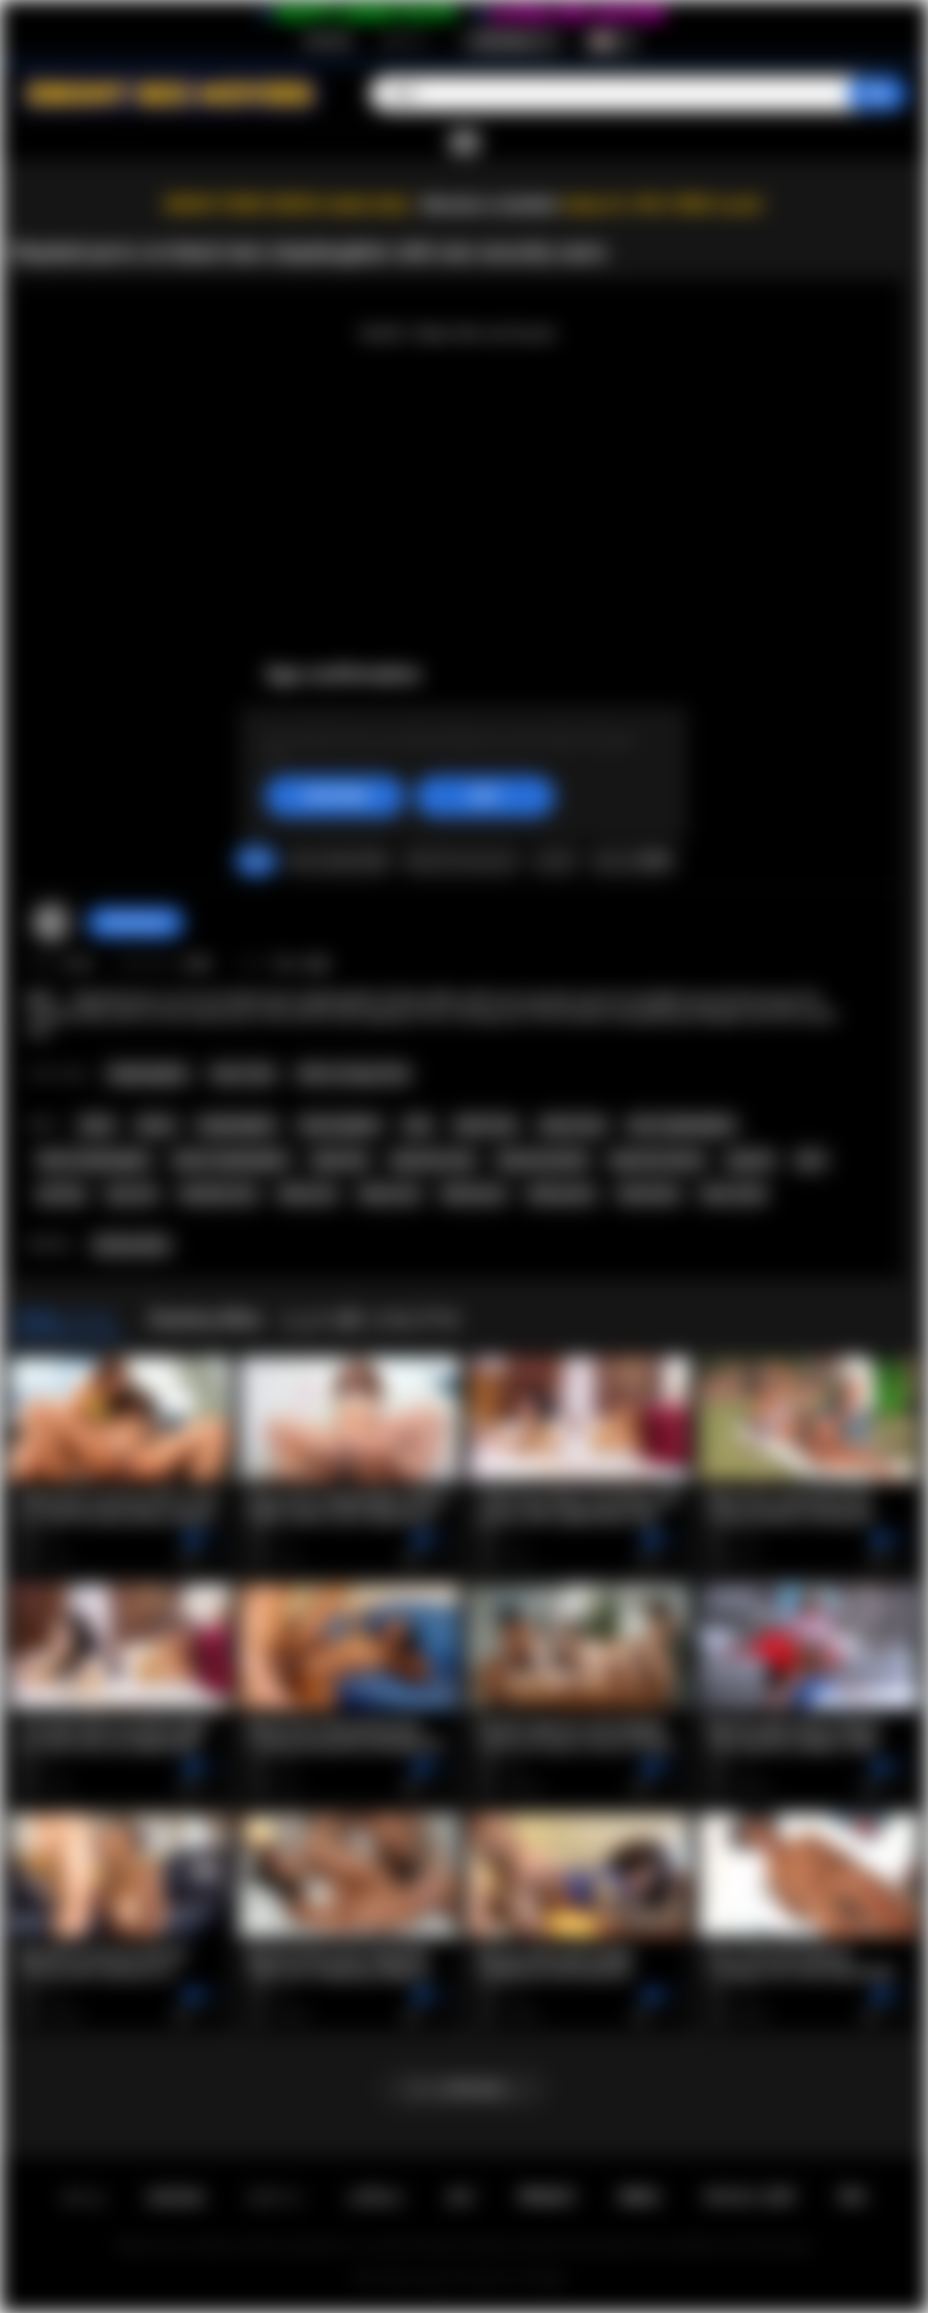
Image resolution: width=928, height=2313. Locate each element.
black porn (473, 1194)
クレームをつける (338, 859)
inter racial (733, 1194)
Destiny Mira (131, 1245)
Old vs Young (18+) (353, 1074)
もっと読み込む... (464, 2088)
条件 (461, 2197)
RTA (853, 2197)
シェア (555, 859)
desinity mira (218, 1194)
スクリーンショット (461, 859)
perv (811, 1160)
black (97, 1125)
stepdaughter (236, 1125)
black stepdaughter (94, 1160)
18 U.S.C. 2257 (749, 2197)
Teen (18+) (243, 1074)
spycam (751, 1160)
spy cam (131, 1194)
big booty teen (433, 1160)
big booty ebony (657, 1160)
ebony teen (573, 1125)
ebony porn (561, 1194)
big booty (340, 1160)
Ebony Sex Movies (462, 2279)
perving (61, 1194)
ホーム (84, 2197)
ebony (156, 1125)
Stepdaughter (148, 1074)
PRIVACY (547, 2197)
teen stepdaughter (681, 1125)
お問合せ (376, 2197)
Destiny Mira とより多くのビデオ (305, 1319)
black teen (486, 1125)
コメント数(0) (631, 859)
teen (418, 1125)
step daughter (340, 1125)
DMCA (640, 2197)
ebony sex (389, 1194)
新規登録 (328, 41)
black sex (307, 1194)
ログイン (406, 41)
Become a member (490, 204)
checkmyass (135, 922)
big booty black (543, 1160)
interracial (648, 1194)
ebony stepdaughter (231, 1160)
